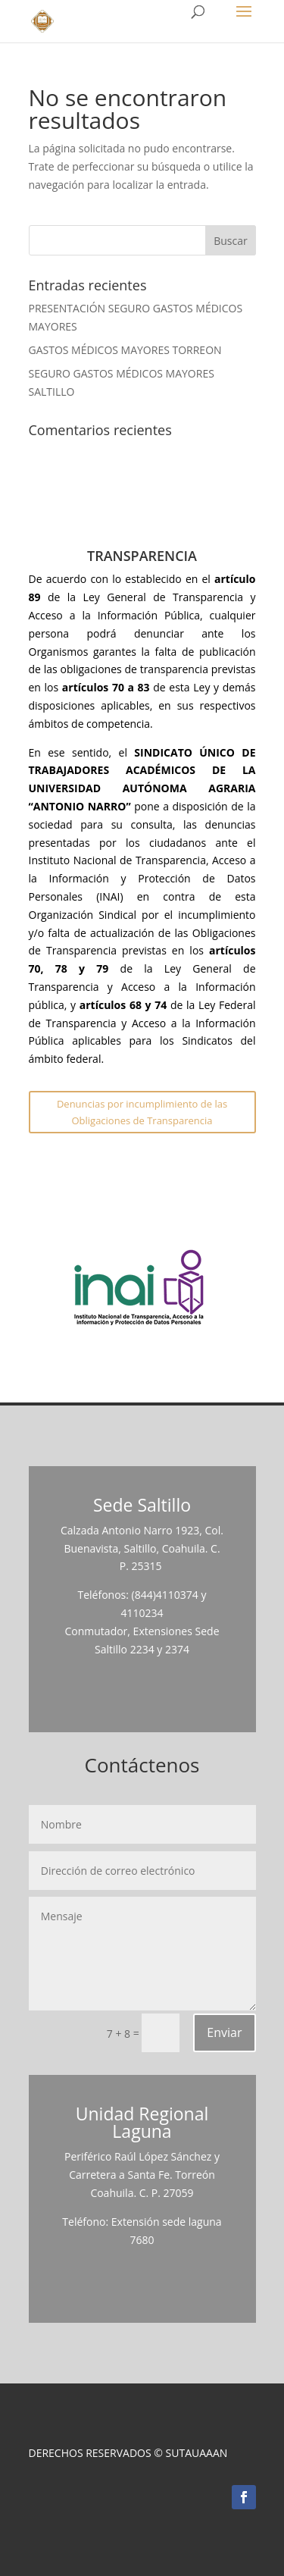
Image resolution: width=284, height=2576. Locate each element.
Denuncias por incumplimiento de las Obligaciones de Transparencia (142, 1112)
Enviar (224, 2032)
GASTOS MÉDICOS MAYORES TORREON (125, 350)
